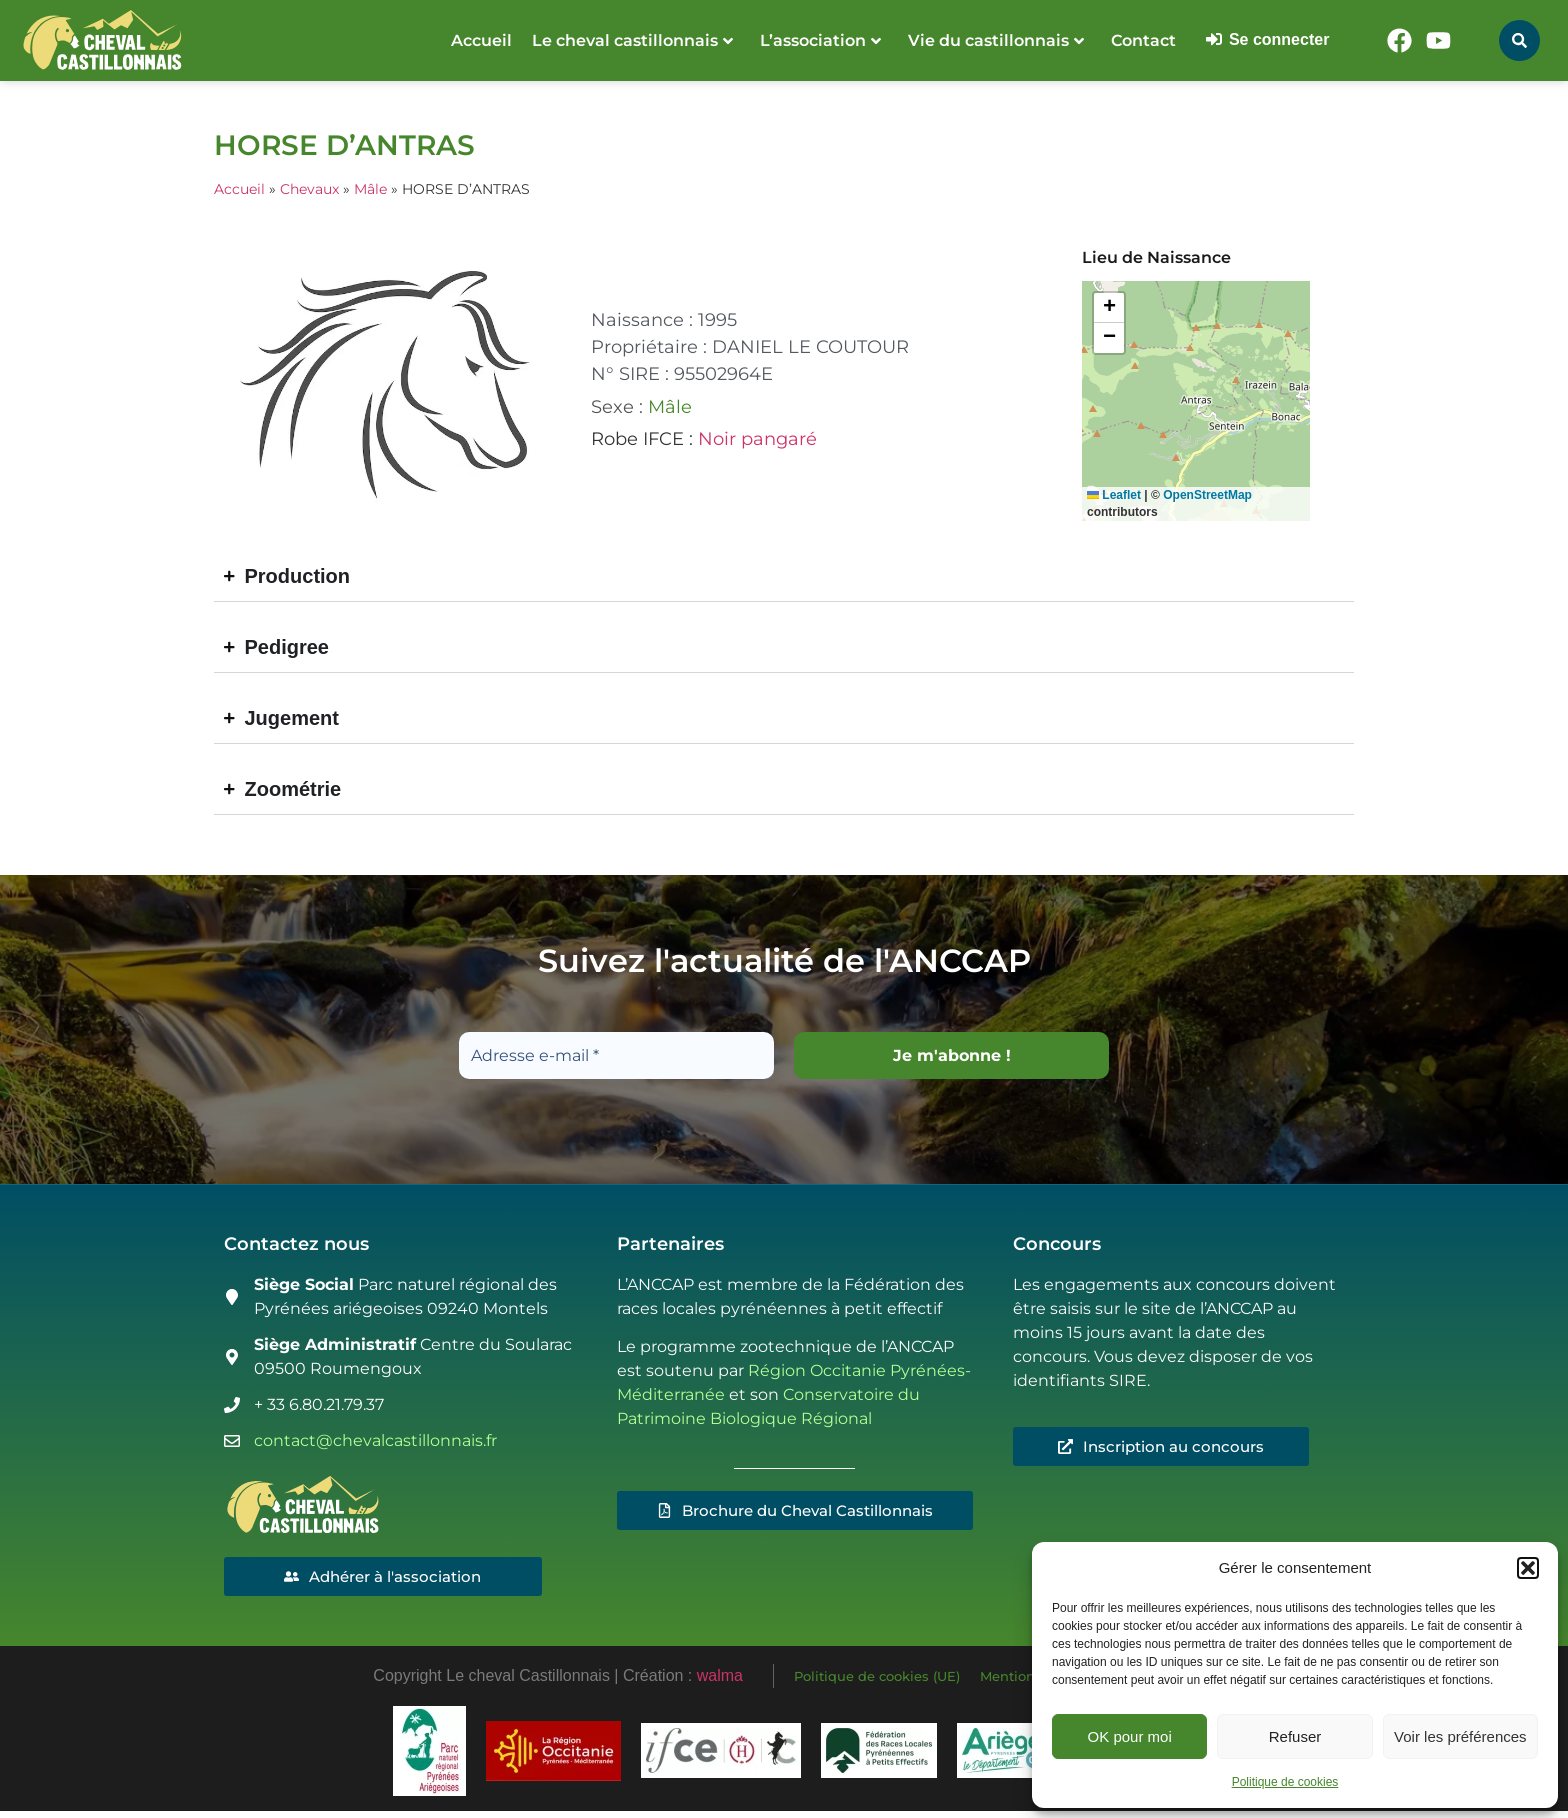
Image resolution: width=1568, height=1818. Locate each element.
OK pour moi (1130, 1736)
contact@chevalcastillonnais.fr (375, 1441)
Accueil (481, 40)
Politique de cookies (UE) (877, 1680)
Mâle (370, 189)
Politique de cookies (1285, 1782)
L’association (820, 40)
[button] (1528, 1568)
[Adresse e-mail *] (616, 1056)
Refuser (1295, 1736)
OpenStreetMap (1207, 495)
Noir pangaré (757, 439)
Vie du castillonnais (996, 40)
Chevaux (309, 189)
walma (720, 1679)
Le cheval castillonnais (632, 40)
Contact (1143, 40)
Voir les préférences (1460, 1736)
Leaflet (1114, 495)
